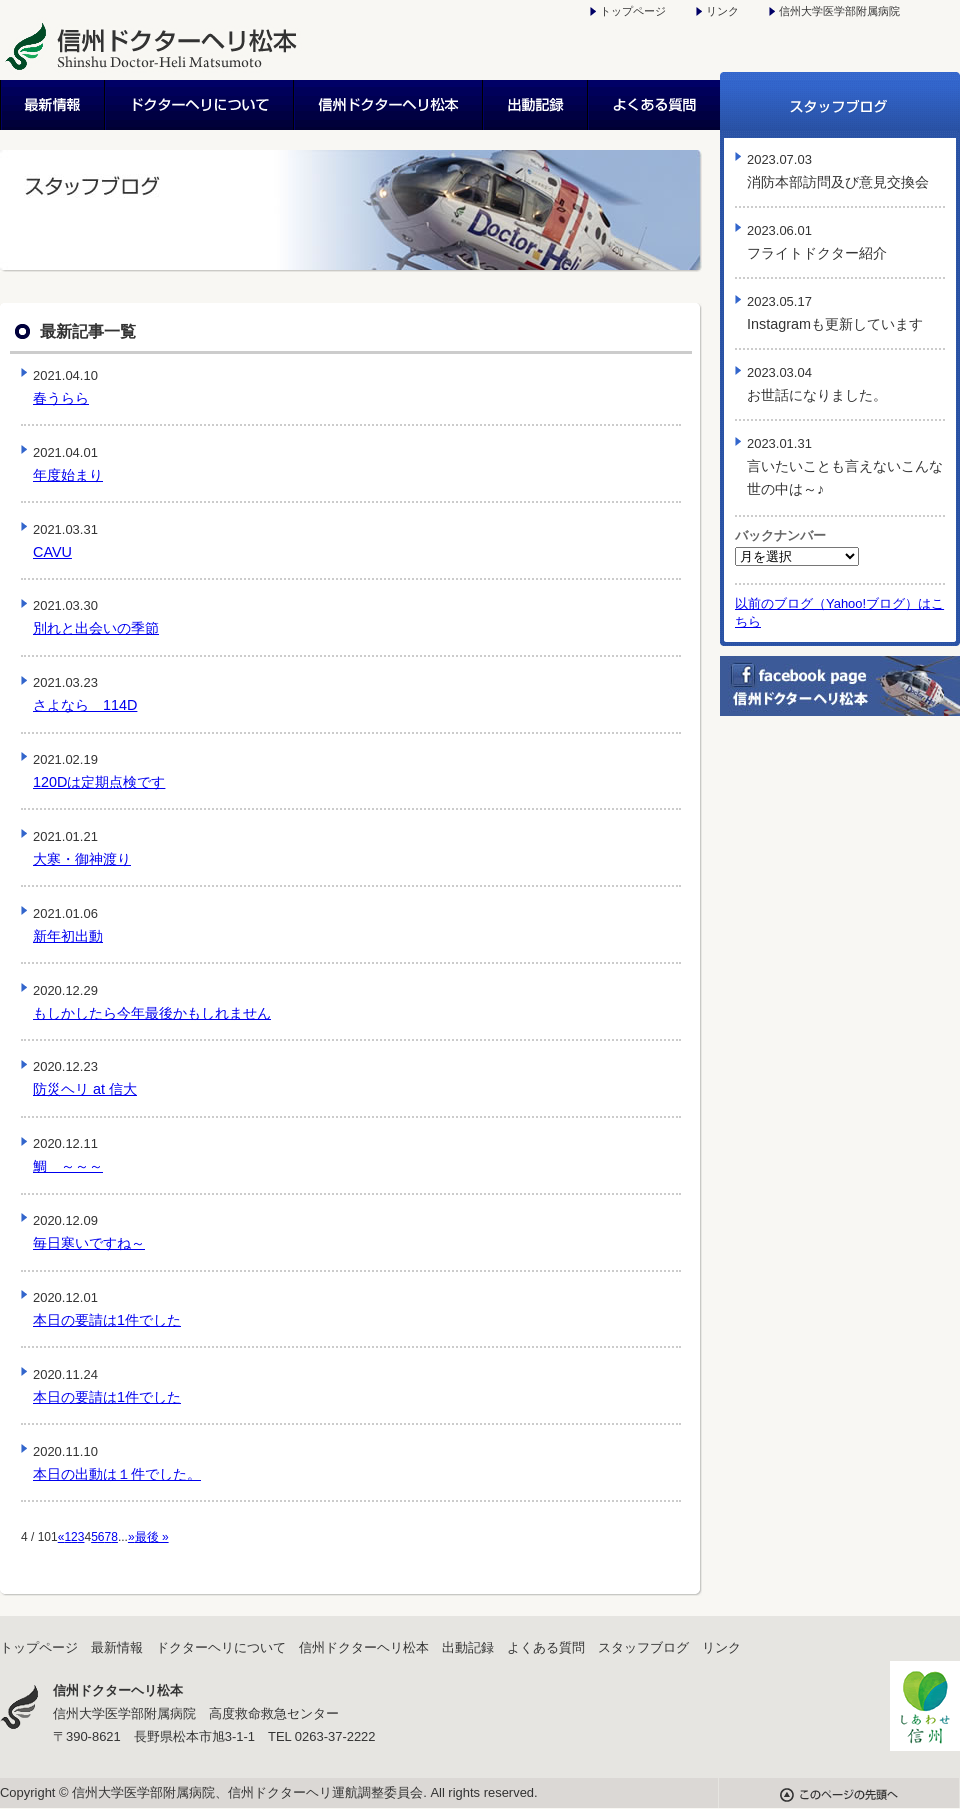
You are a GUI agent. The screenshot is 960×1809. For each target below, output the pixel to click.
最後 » (152, 1537)
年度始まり (68, 475)
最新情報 (53, 105)
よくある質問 (654, 105)
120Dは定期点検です (99, 782)
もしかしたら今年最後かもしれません (152, 1013)
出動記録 (536, 105)
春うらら (61, 398)
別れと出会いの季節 (96, 628)
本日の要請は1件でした (107, 1320)
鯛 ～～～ (68, 1166)
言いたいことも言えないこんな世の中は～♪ (845, 466)
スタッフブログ (840, 105)
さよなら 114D (85, 705)
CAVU (52, 552)
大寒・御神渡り (82, 859)
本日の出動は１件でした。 (117, 1474)
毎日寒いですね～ (89, 1243)
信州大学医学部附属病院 (839, 11)
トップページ (633, 11)
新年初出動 (68, 936)
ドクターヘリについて (200, 105)
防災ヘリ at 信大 (85, 1089)
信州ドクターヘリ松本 (389, 105)
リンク (722, 11)
